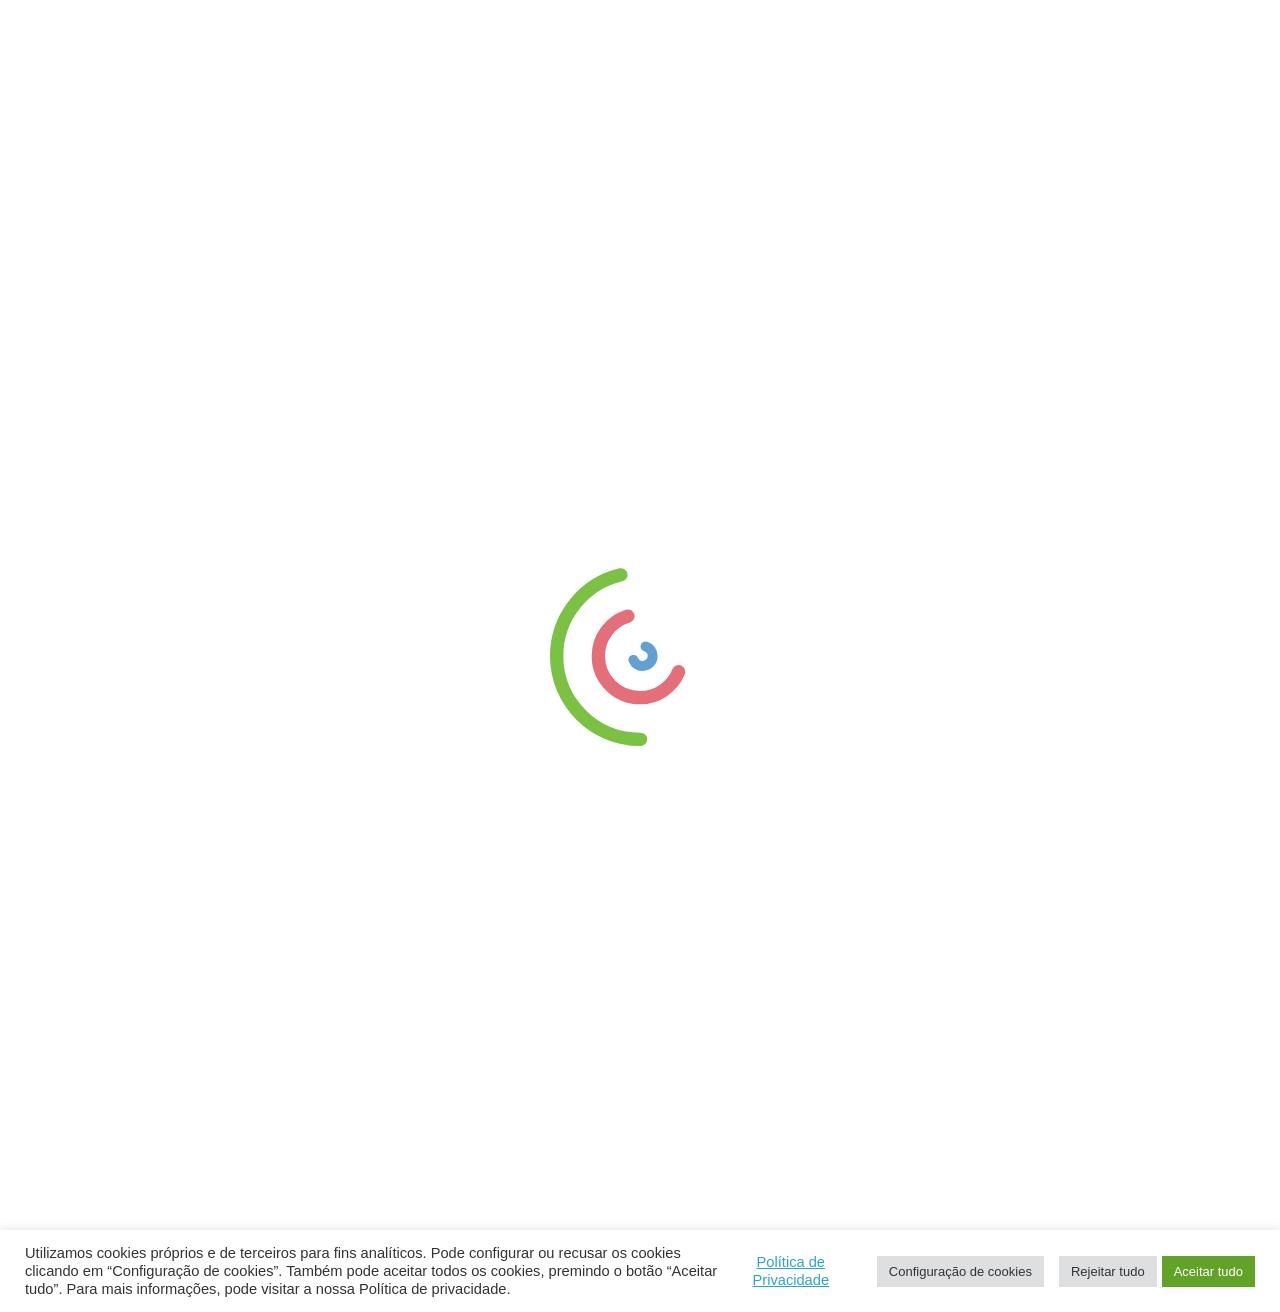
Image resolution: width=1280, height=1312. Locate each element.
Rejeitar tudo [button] (1108, 1271)
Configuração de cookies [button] (960, 1271)
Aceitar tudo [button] (1208, 1271)
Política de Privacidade (790, 1271)
